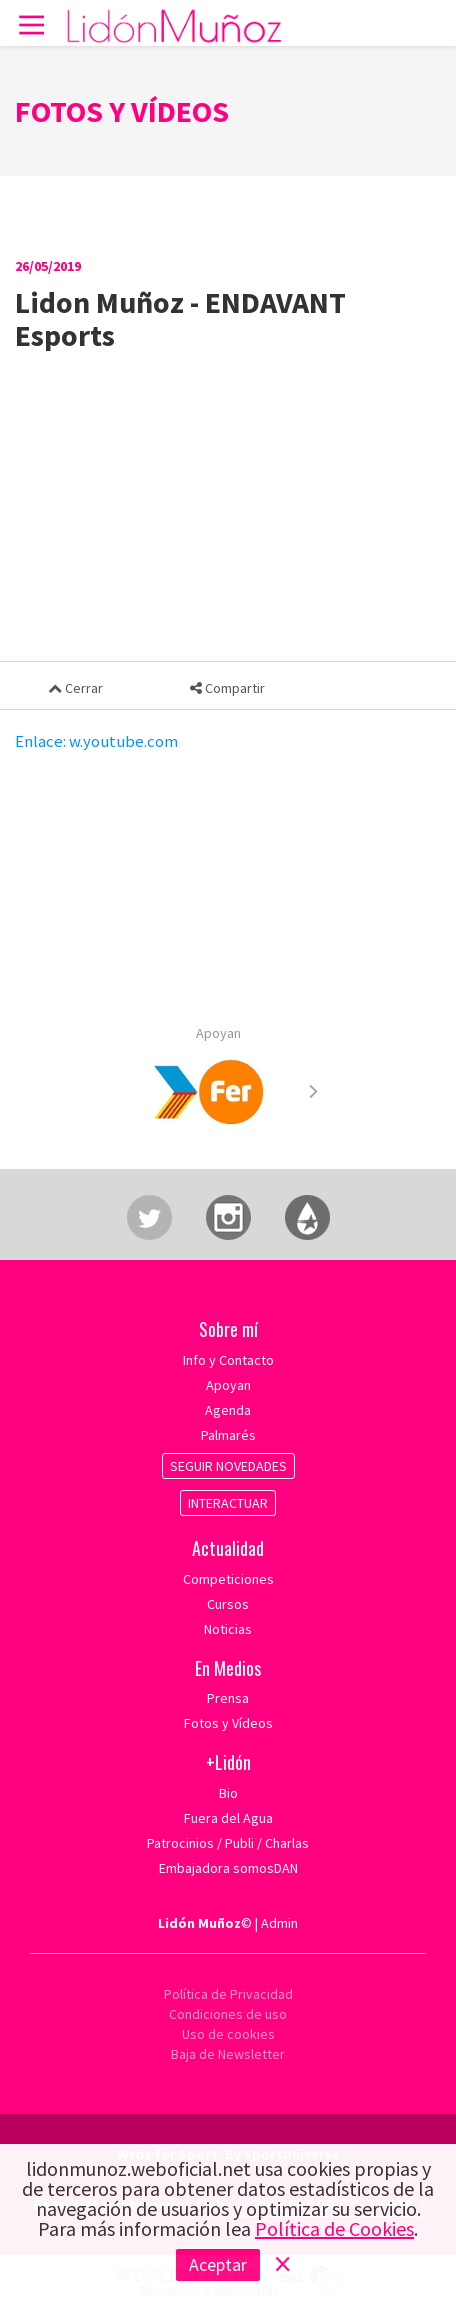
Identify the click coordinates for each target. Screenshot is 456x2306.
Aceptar (218, 2264)
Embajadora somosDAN (228, 1868)
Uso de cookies (228, 2034)
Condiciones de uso (228, 2014)
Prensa (228, 1698)
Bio (228, 1793)
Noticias (228, 1629)
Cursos (228, 1604)
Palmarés (228, 1435)
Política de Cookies (334, 2228)
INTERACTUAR (228, 1503)
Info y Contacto (228, 1360)
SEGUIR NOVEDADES (228, 1466)
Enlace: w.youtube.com (96, 741)
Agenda (228, 1410)
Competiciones (228, 1579)
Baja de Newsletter (228, 2054)
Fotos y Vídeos (228, 1723)
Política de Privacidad (228, 1994)
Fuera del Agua (228, 1818)
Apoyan (218, 1033)
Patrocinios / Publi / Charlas (228, 1843)
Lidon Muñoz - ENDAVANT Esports (180, 319)
